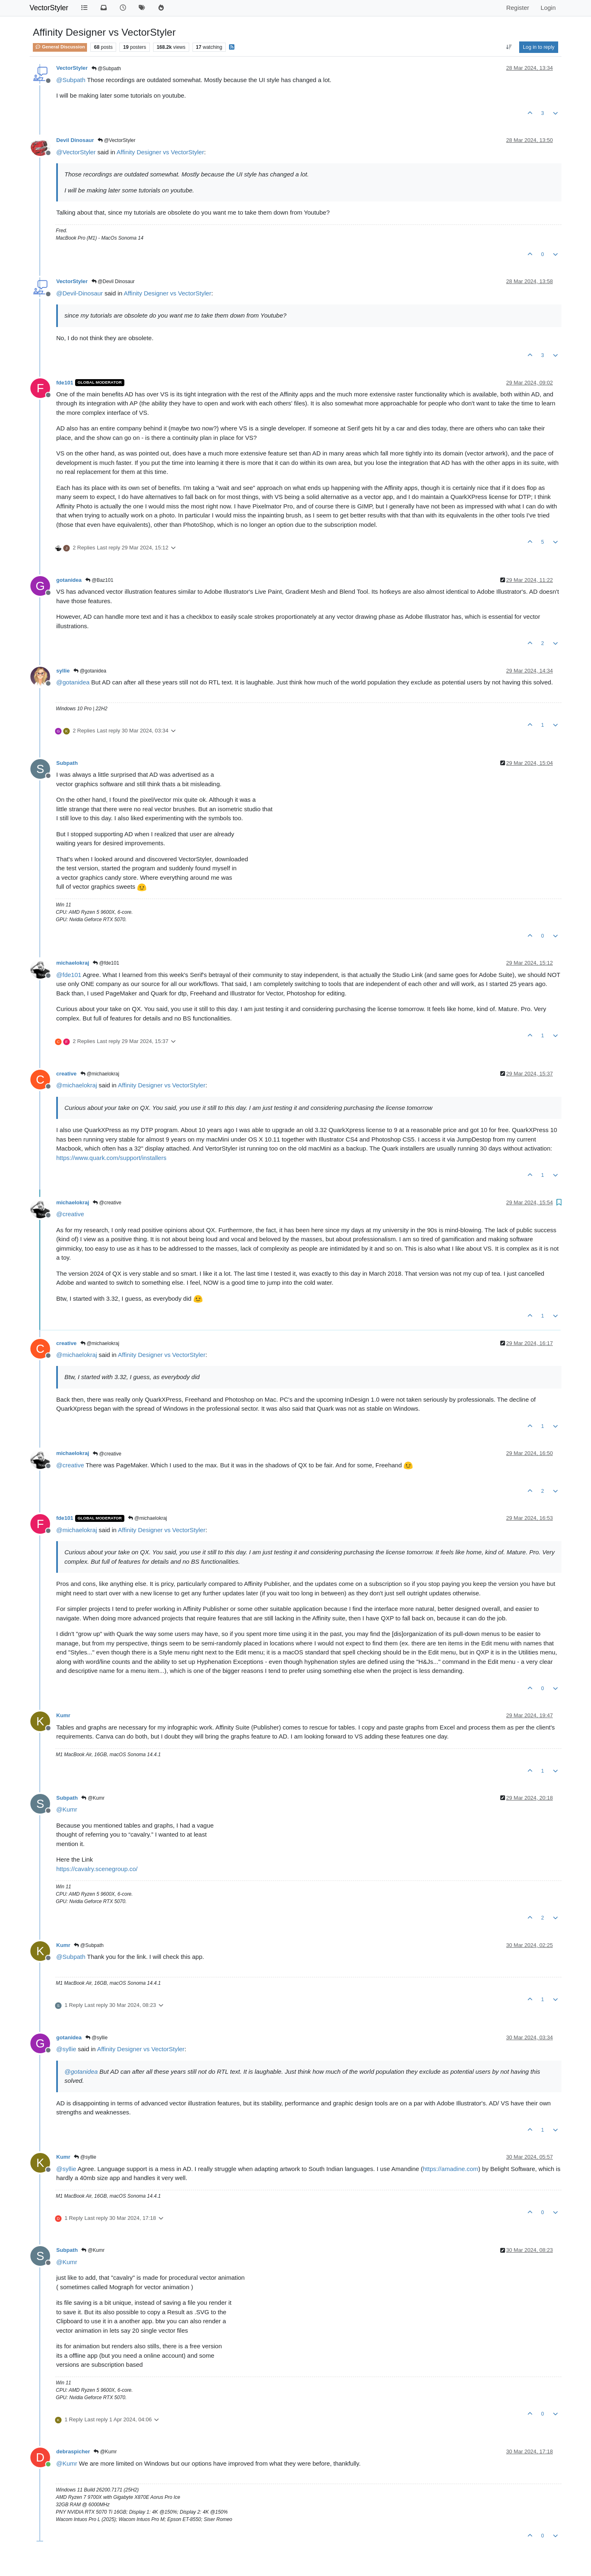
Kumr (63, 1715)
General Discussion (60, 46)
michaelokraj (72, 963)
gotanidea (69, 580)
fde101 (64, 383)
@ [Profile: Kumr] (66, 1809)
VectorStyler (49, 8)
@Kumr (92, 1798)
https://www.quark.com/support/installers (111, 1157)
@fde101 (106, 963)
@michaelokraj (99, 1074)
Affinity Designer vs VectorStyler (160, 152)
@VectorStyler (116, 140)
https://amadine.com (450, 2168)
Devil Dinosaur (75, 140)
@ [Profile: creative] (70, 1213)
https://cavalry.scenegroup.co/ (96, 1868)
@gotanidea (89, 671)
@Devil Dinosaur (113, 281)
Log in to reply (538, 47)
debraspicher (73, 2451)
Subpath (67, 763)
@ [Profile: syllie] (66, 2048)
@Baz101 (99, 580)
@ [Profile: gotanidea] (72, 682)
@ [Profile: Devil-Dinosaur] (79, 293)
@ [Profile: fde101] (68, 974)
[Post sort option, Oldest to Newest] (508, 47)
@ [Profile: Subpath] (70, 79)
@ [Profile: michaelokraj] (76, 1085)
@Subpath (106, 68)
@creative (107, 1203)
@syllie (96, 2038)
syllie (63, 671)
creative (66, 1074)
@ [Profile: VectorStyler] (76, 152)
